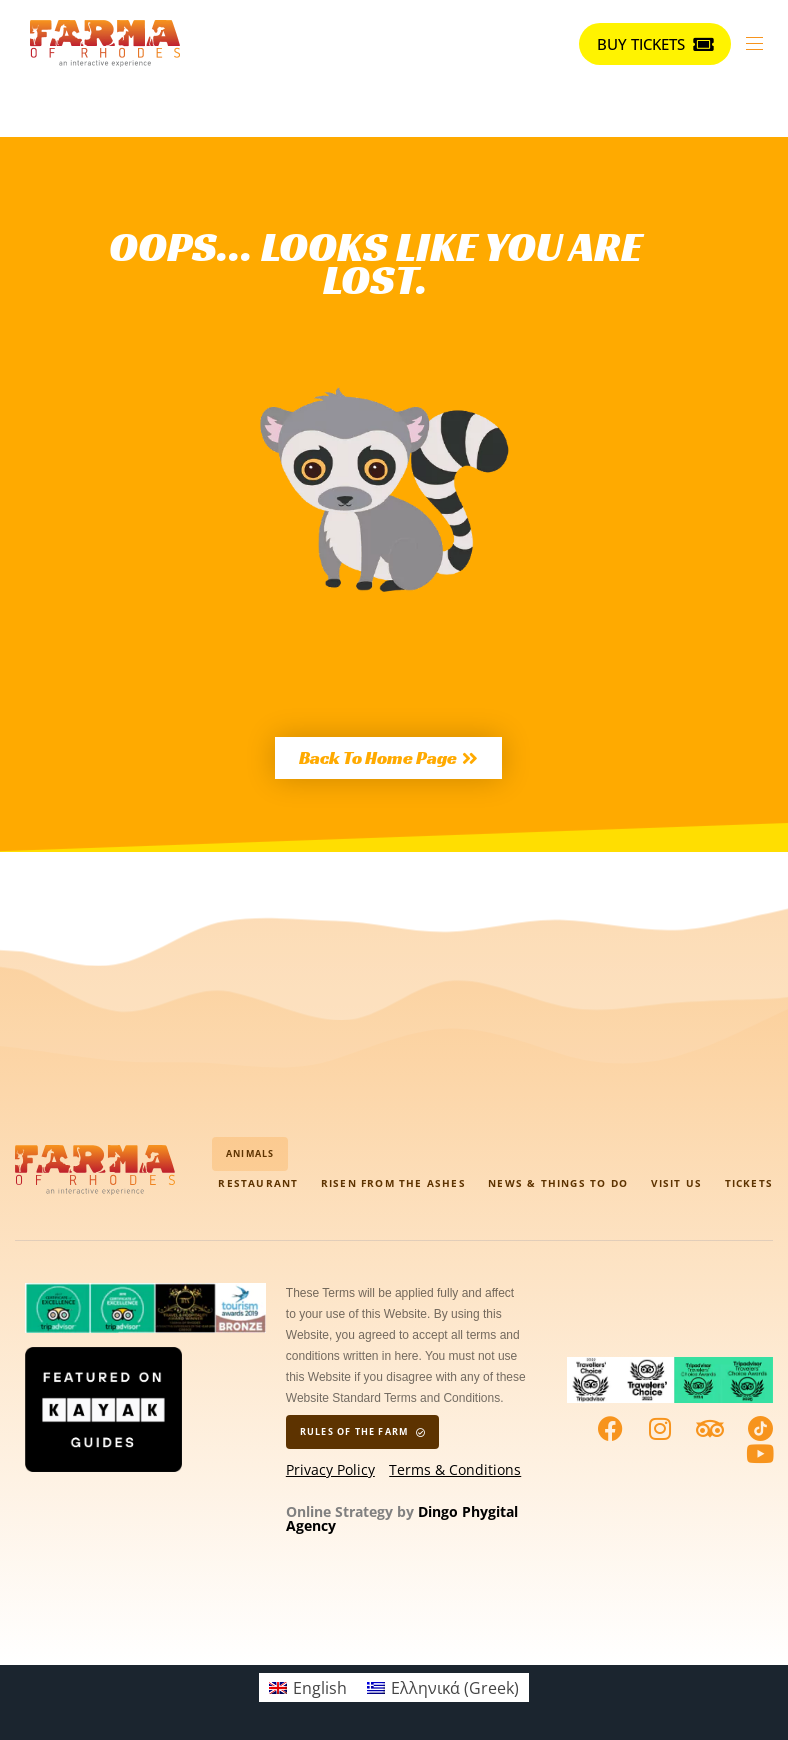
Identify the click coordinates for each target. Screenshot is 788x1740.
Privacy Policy (330, 1469)
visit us (677, 1183)
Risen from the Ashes (393, 1183)
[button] (762, 43)
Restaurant (258, 1183)
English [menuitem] (320, 1688)
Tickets (749, 1183)
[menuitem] (308, 1687)
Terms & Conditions (455, 1469)
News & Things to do (558, 1183)
